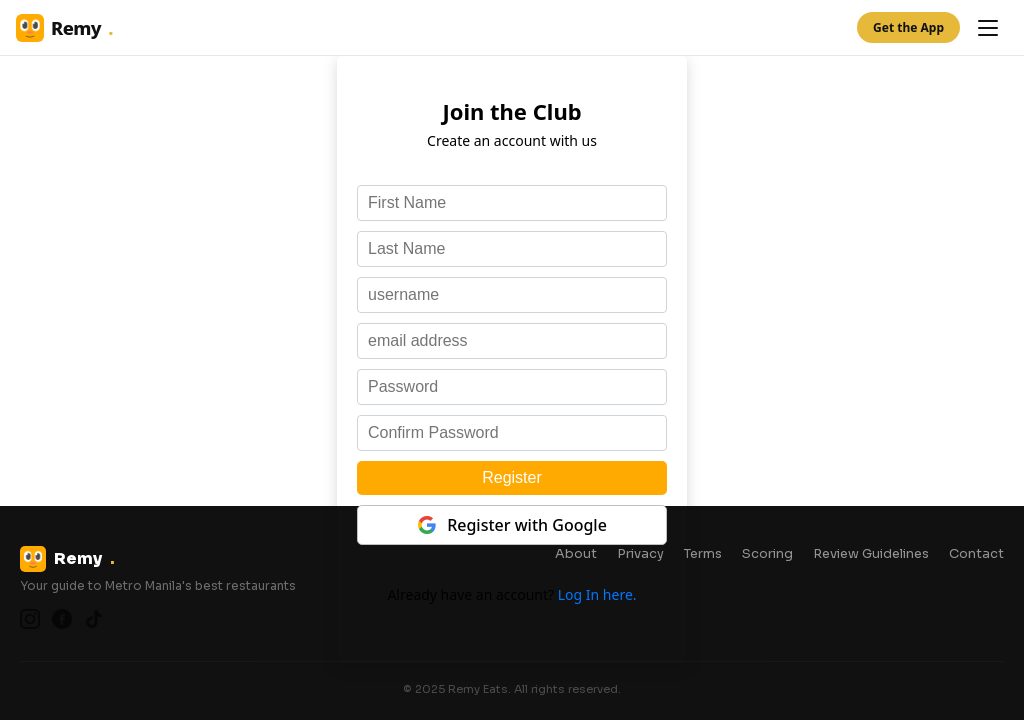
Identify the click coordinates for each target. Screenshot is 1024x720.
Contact (976, 554)
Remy (64, 28)
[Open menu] (988, 28)
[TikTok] (94, 619)
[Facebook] (62, 619)
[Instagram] (30, 619)
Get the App (908, 27)
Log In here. (597, 594)
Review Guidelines (871, 554)
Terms (703, 554)
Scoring (767, 554)
